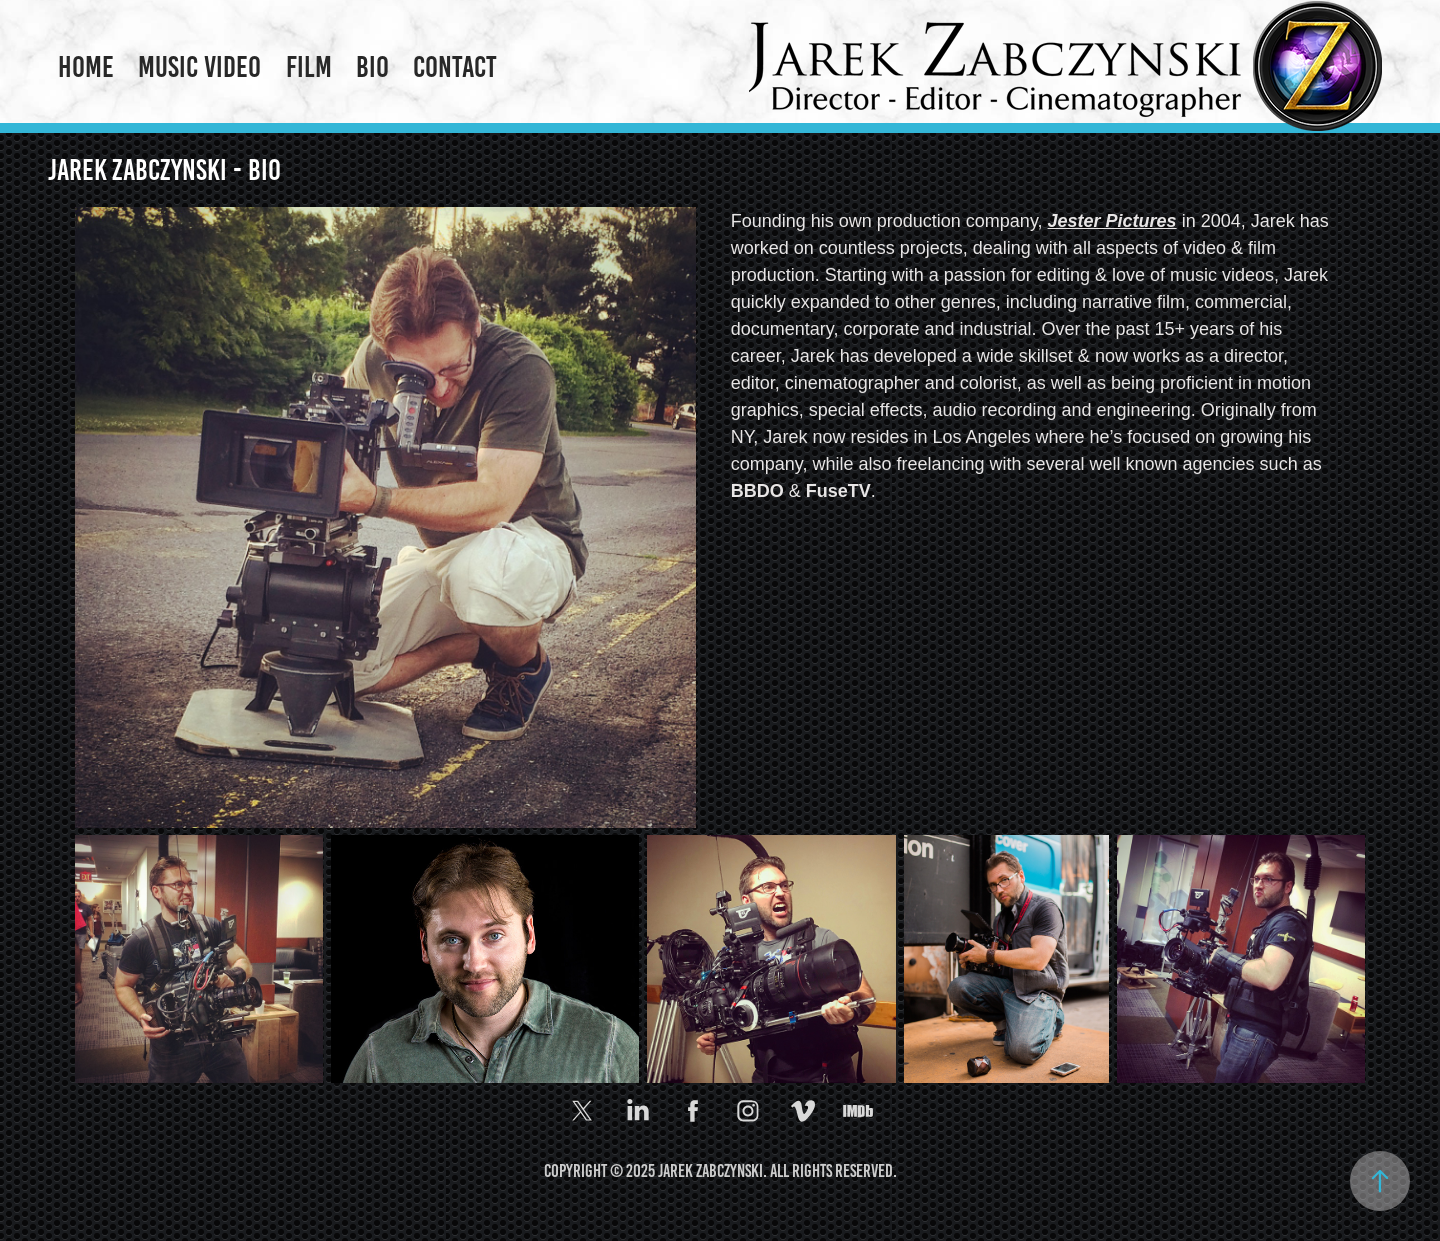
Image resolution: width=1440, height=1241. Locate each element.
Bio (372, 67)
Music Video (199, 67)
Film (309, 67)
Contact (455, 67)
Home (86, 67)
